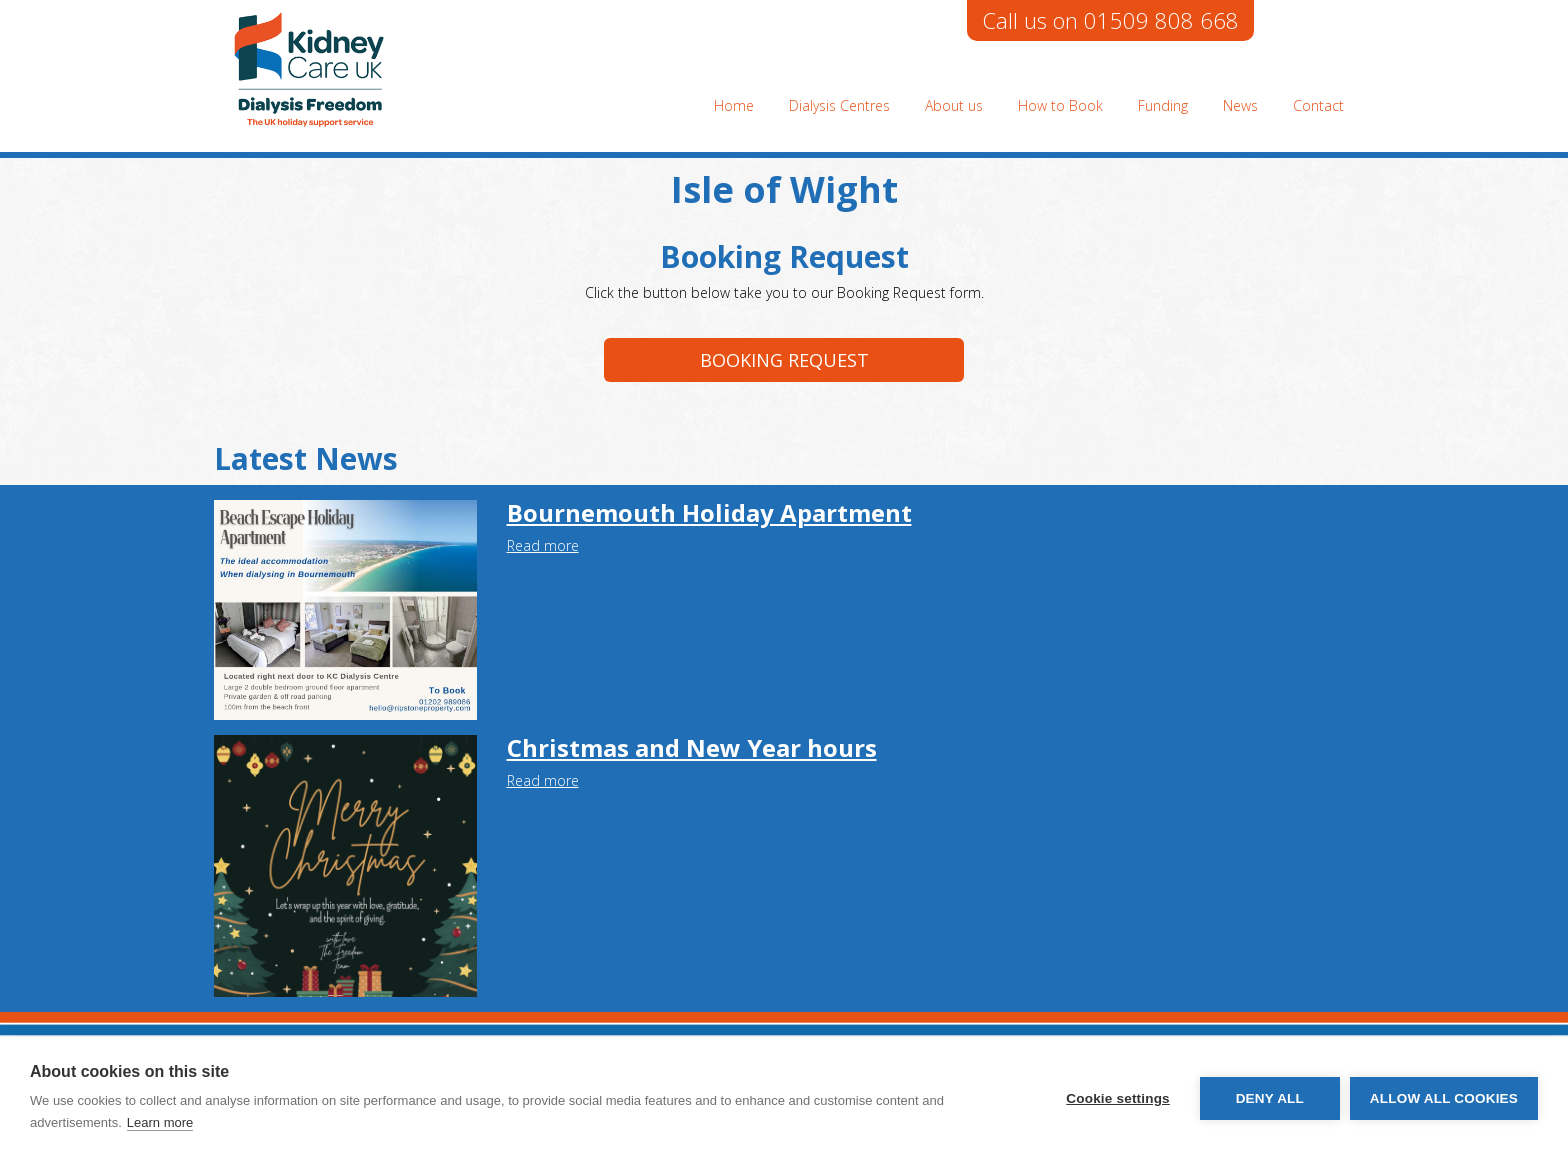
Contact (1318, 105)
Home (734, 105)
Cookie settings (1118, 1098)
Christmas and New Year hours (692, 747)
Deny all (1270, 1098)
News (1240, 105)
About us (954, 105)
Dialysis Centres (839, 105)
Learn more (160, 1122)
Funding (1163, 105)
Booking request (784, 360)
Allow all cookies (1444, 1098)
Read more (543, 545)
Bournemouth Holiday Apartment (709, 512)
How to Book (1060, 105)
